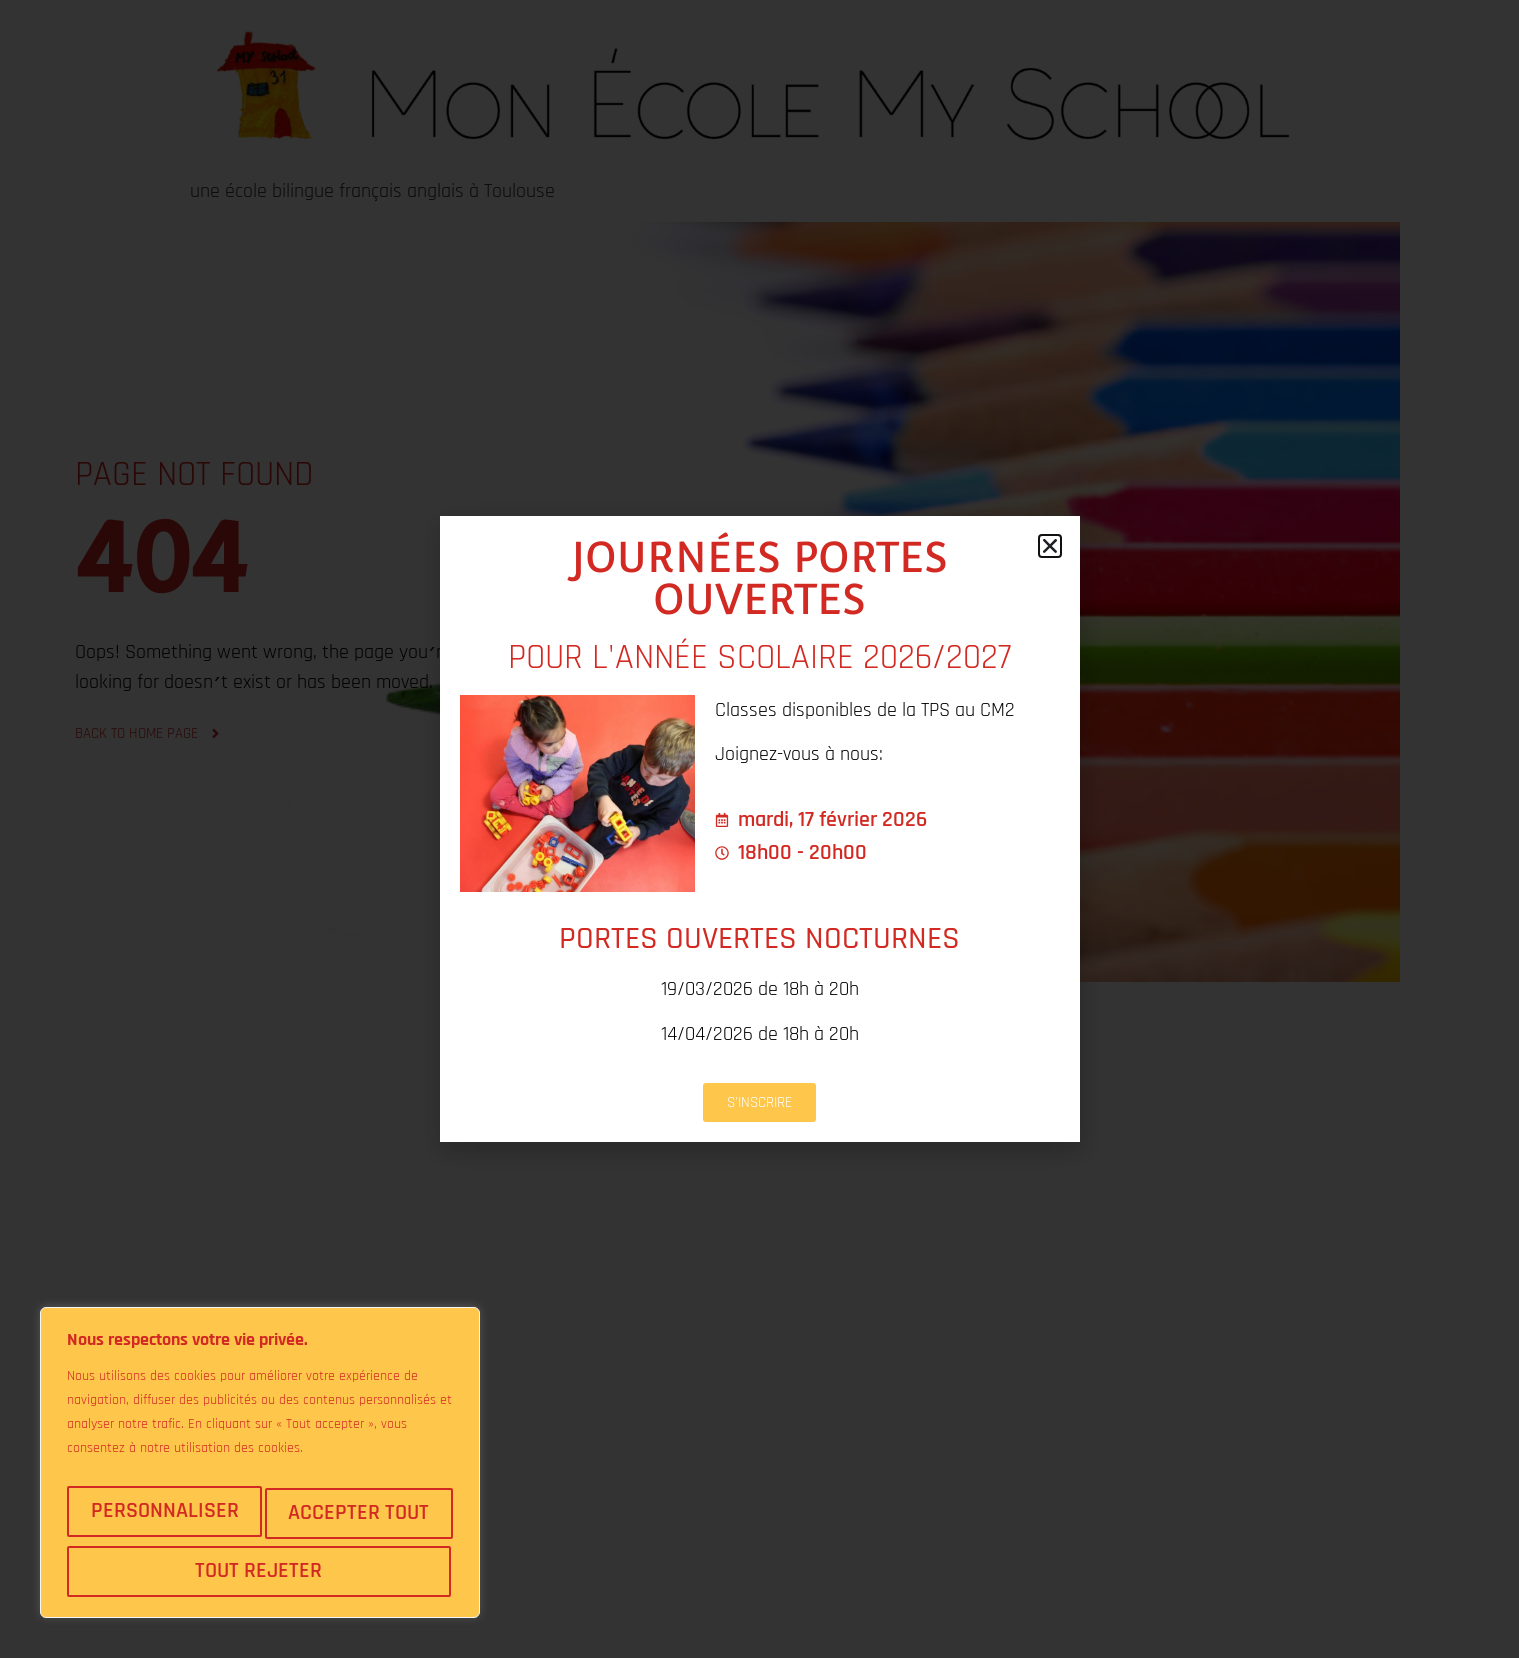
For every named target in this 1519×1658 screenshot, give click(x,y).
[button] (1050, 546)
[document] (759, 829)
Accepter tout (260, 1571)
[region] (260, 1472)
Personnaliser (165, 1520)
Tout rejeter (357, 1520)
